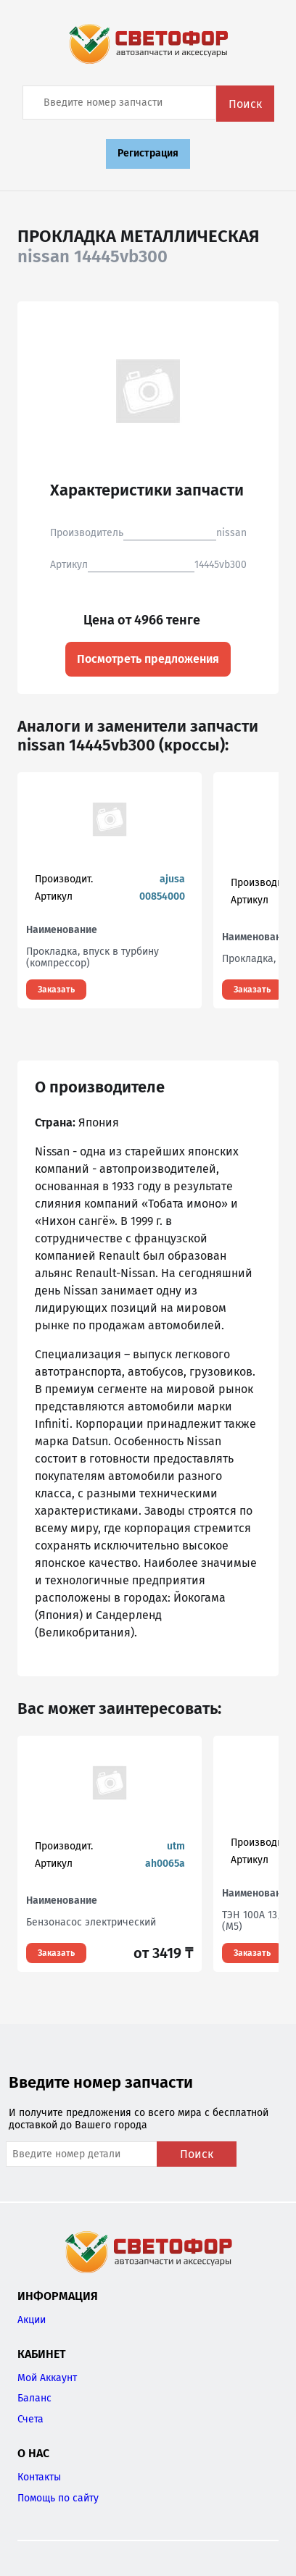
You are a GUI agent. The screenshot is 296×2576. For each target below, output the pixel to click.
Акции (31, 2320)
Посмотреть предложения (148, 659)
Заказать (56, 989)
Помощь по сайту (58, 2498)
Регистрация (148, 153)
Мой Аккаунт (47, 2378)
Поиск (245, 104)
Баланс (34, 2398)
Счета (30, 2419)
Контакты (39, 2477)
